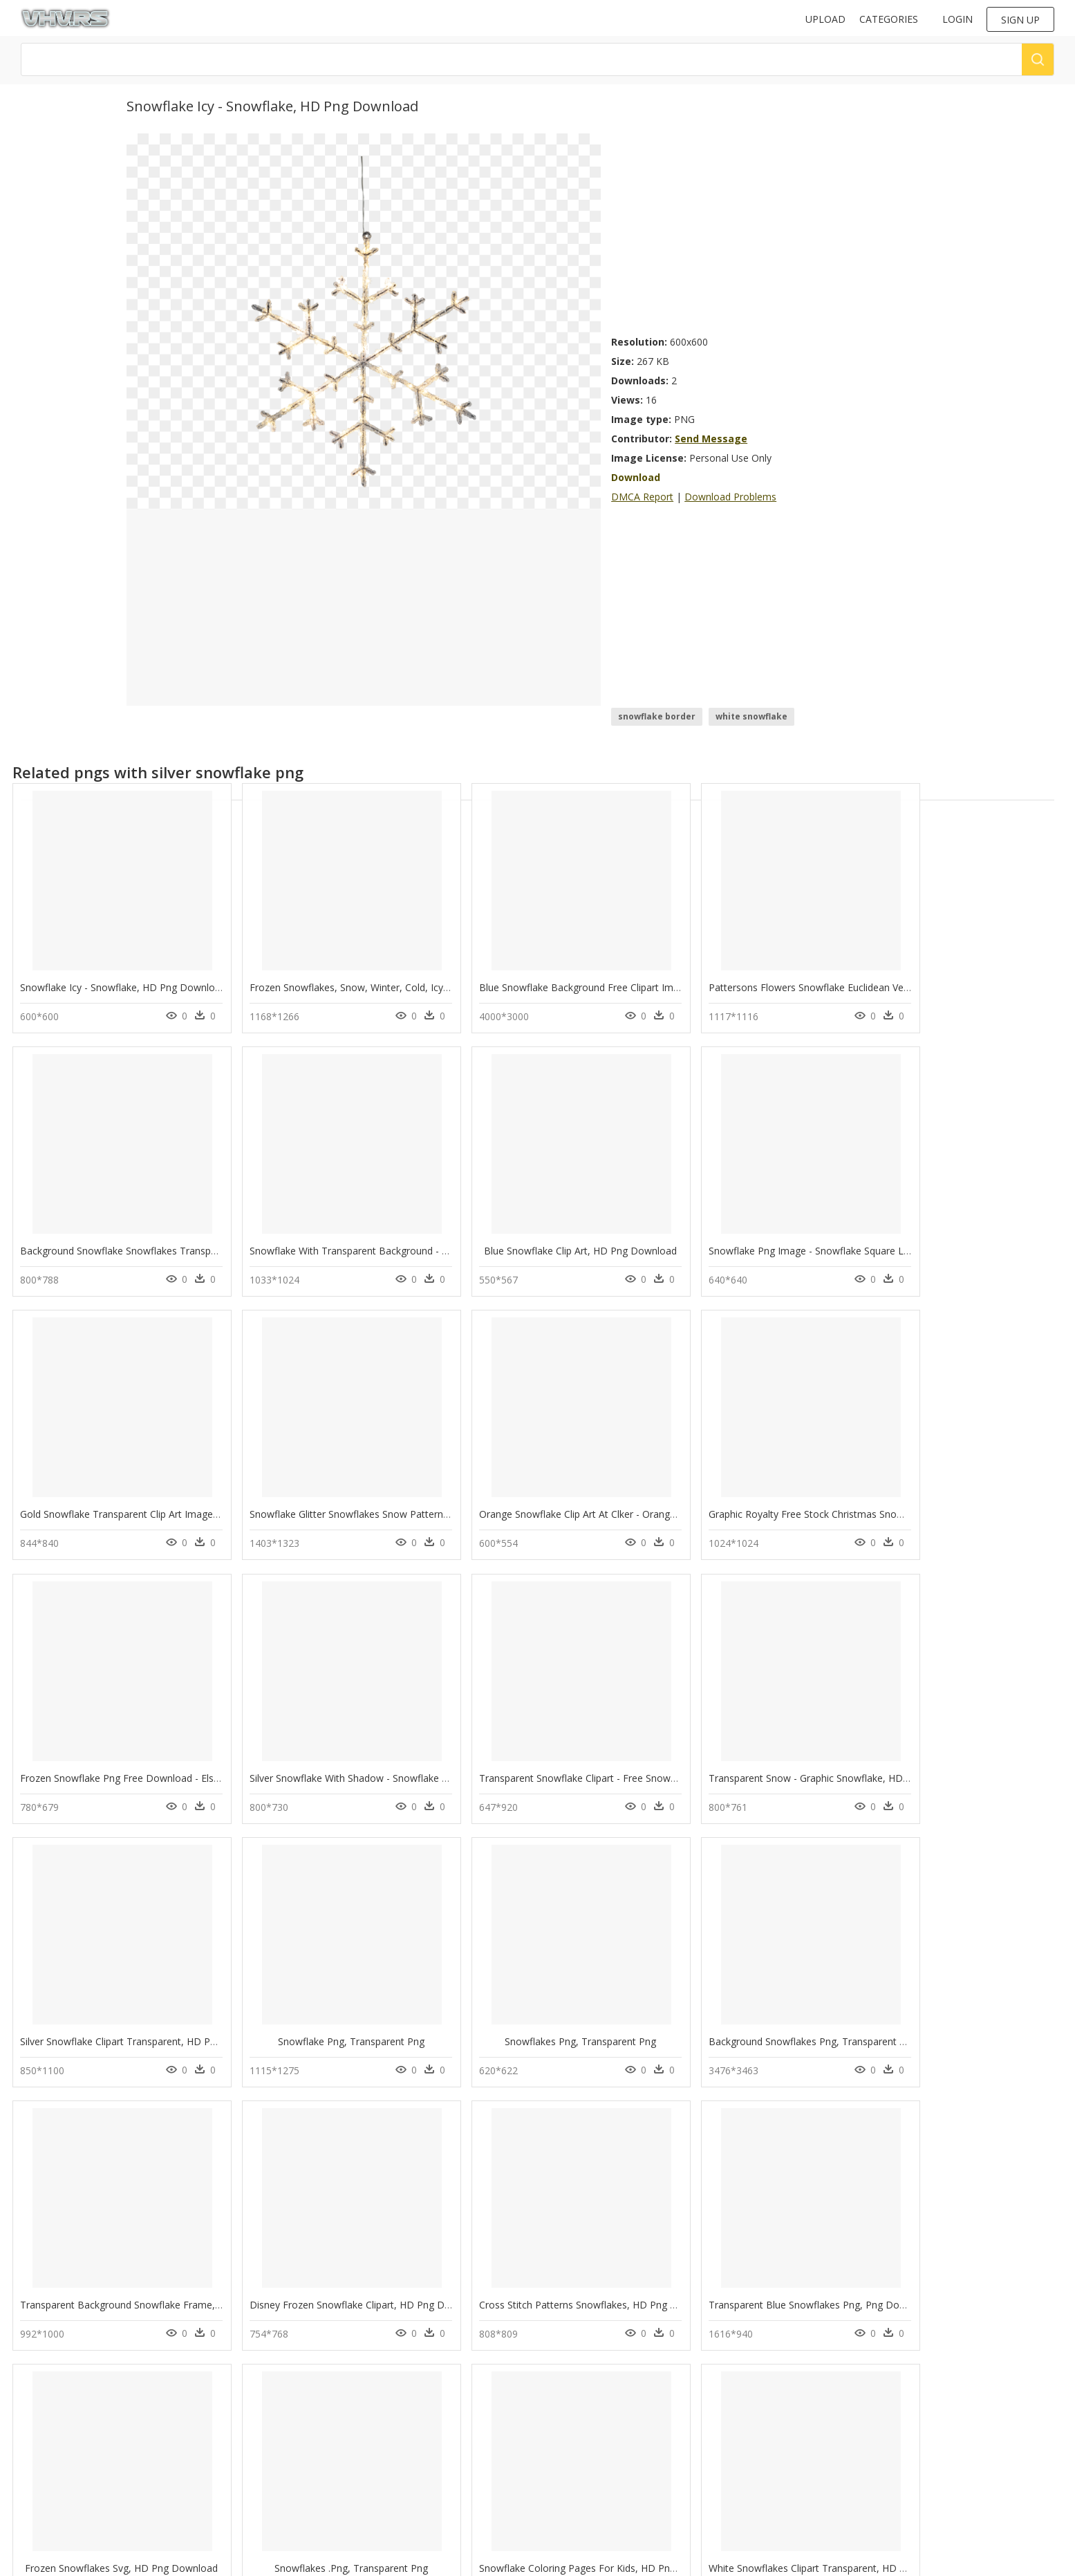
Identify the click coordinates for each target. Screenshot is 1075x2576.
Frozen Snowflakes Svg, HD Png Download (937, 2040)
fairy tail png (57, 2388)
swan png (50, 2421)
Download (635, 477)
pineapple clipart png (74, 2405)
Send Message (711, 438)
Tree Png (173, 2388)
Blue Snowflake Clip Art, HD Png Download (321, 1250)
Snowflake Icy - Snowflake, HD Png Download (123, 986)
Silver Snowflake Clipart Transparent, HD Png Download (350, 1776)
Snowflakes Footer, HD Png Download (725, 2303)
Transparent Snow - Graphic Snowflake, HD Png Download (151, 1776)
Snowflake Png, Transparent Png (520, 1776)
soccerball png (60, 2471)
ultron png (52, 2488)
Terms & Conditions (328, 2484)
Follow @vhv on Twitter (588, 2400)
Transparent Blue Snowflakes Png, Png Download (747, 2040)
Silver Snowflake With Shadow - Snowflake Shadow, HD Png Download (794, 1513)
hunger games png (69, 2438)
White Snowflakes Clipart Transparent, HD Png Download (559, 2303)
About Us (307, 2449)
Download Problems (730, 496)
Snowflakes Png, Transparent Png (725, 1776)
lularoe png (55, 2504)
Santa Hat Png (183, 2488)
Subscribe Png (184, 2421)
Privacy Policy (315, 2473)
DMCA (301, 2461)
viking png (51, 2455)
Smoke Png (177, 2405)
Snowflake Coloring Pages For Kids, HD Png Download (348, 2303)
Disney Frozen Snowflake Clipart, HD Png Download (342, 2040)
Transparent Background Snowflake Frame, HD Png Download (160, 2040)
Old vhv (304, 2496)
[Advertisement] (779, 230)
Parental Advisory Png (199, 2438)
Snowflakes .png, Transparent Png (110, 2303)
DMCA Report (642, 496)
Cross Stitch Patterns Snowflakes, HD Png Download (549, 2040)
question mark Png (193, 2471)
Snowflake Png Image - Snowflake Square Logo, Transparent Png (577, 1250)
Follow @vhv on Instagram (594, 2386)
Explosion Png (183, 2455)
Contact (304, 2437)
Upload (825, 19)
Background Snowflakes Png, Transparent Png (945, 1776)
